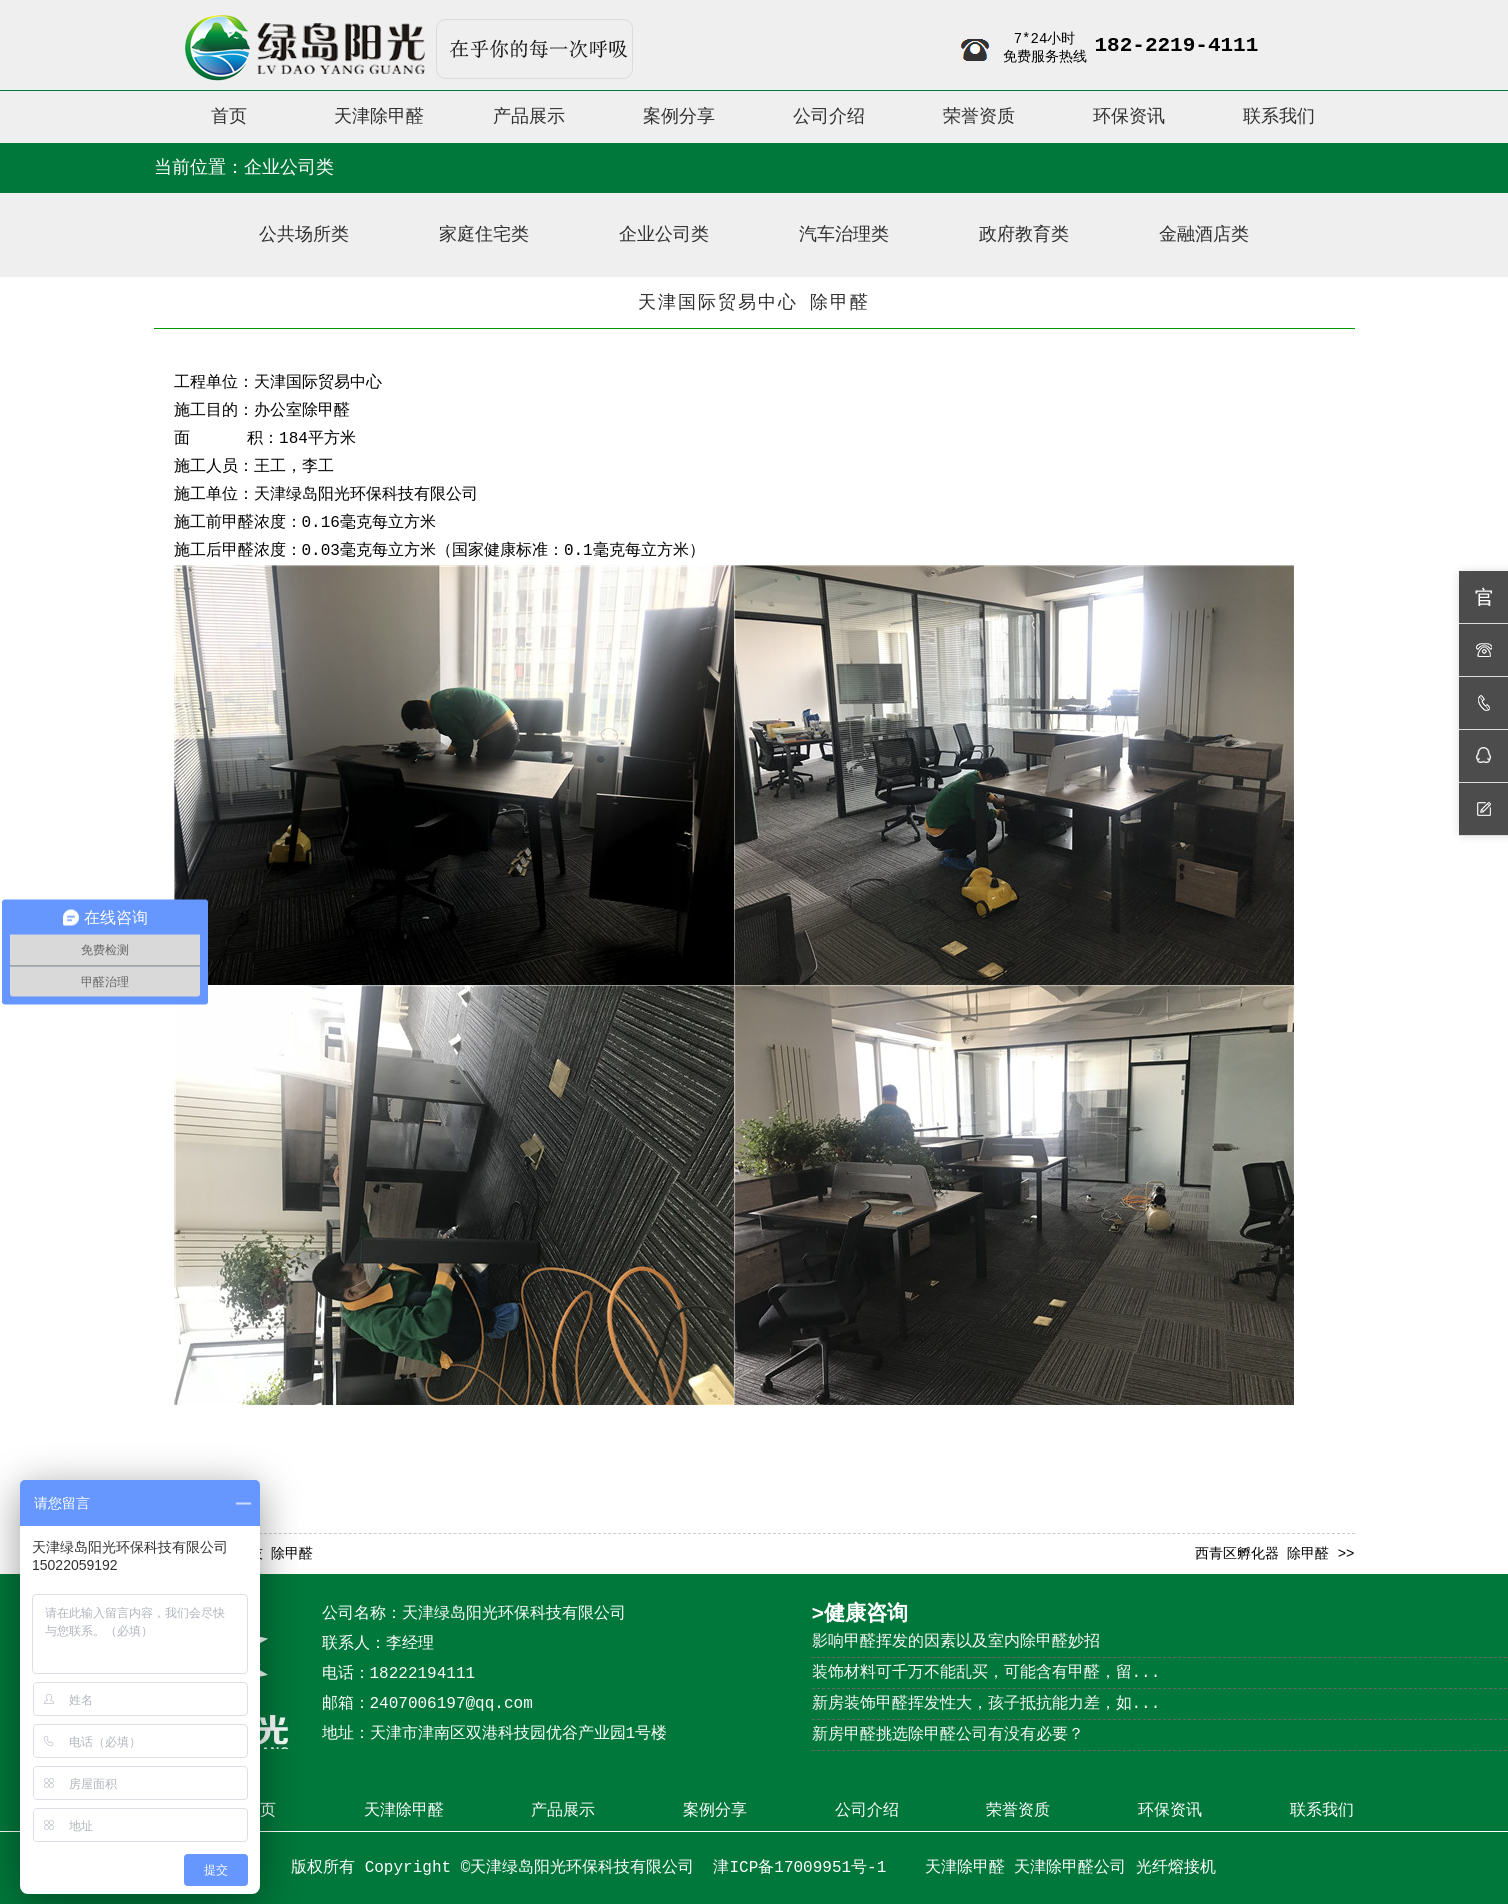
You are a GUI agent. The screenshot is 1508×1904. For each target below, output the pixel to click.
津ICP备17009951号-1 (804, 1868)
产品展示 (563, 1811)
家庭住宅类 (484, 235)
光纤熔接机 (1176, 1868)
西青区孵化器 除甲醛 (1262, 1554)
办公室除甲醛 (302, 411)
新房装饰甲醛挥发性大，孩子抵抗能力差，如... (986, 1704)
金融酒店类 (1204, 235)
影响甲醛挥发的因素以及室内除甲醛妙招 (956, 1642)
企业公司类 (664, 235)
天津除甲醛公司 (1070, 1868)
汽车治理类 (844, 235)
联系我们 (1322, 1811)
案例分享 (715, 1811)
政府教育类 (1024, 235)
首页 (260, 1811)
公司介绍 (867, 1811)
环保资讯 (1170, 1811)
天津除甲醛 (404, 1811)
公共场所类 (304, 235)
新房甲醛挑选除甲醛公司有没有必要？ (948, 1735)
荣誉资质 (1018, 1811)
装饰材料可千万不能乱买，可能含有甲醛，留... (986, 1673)
